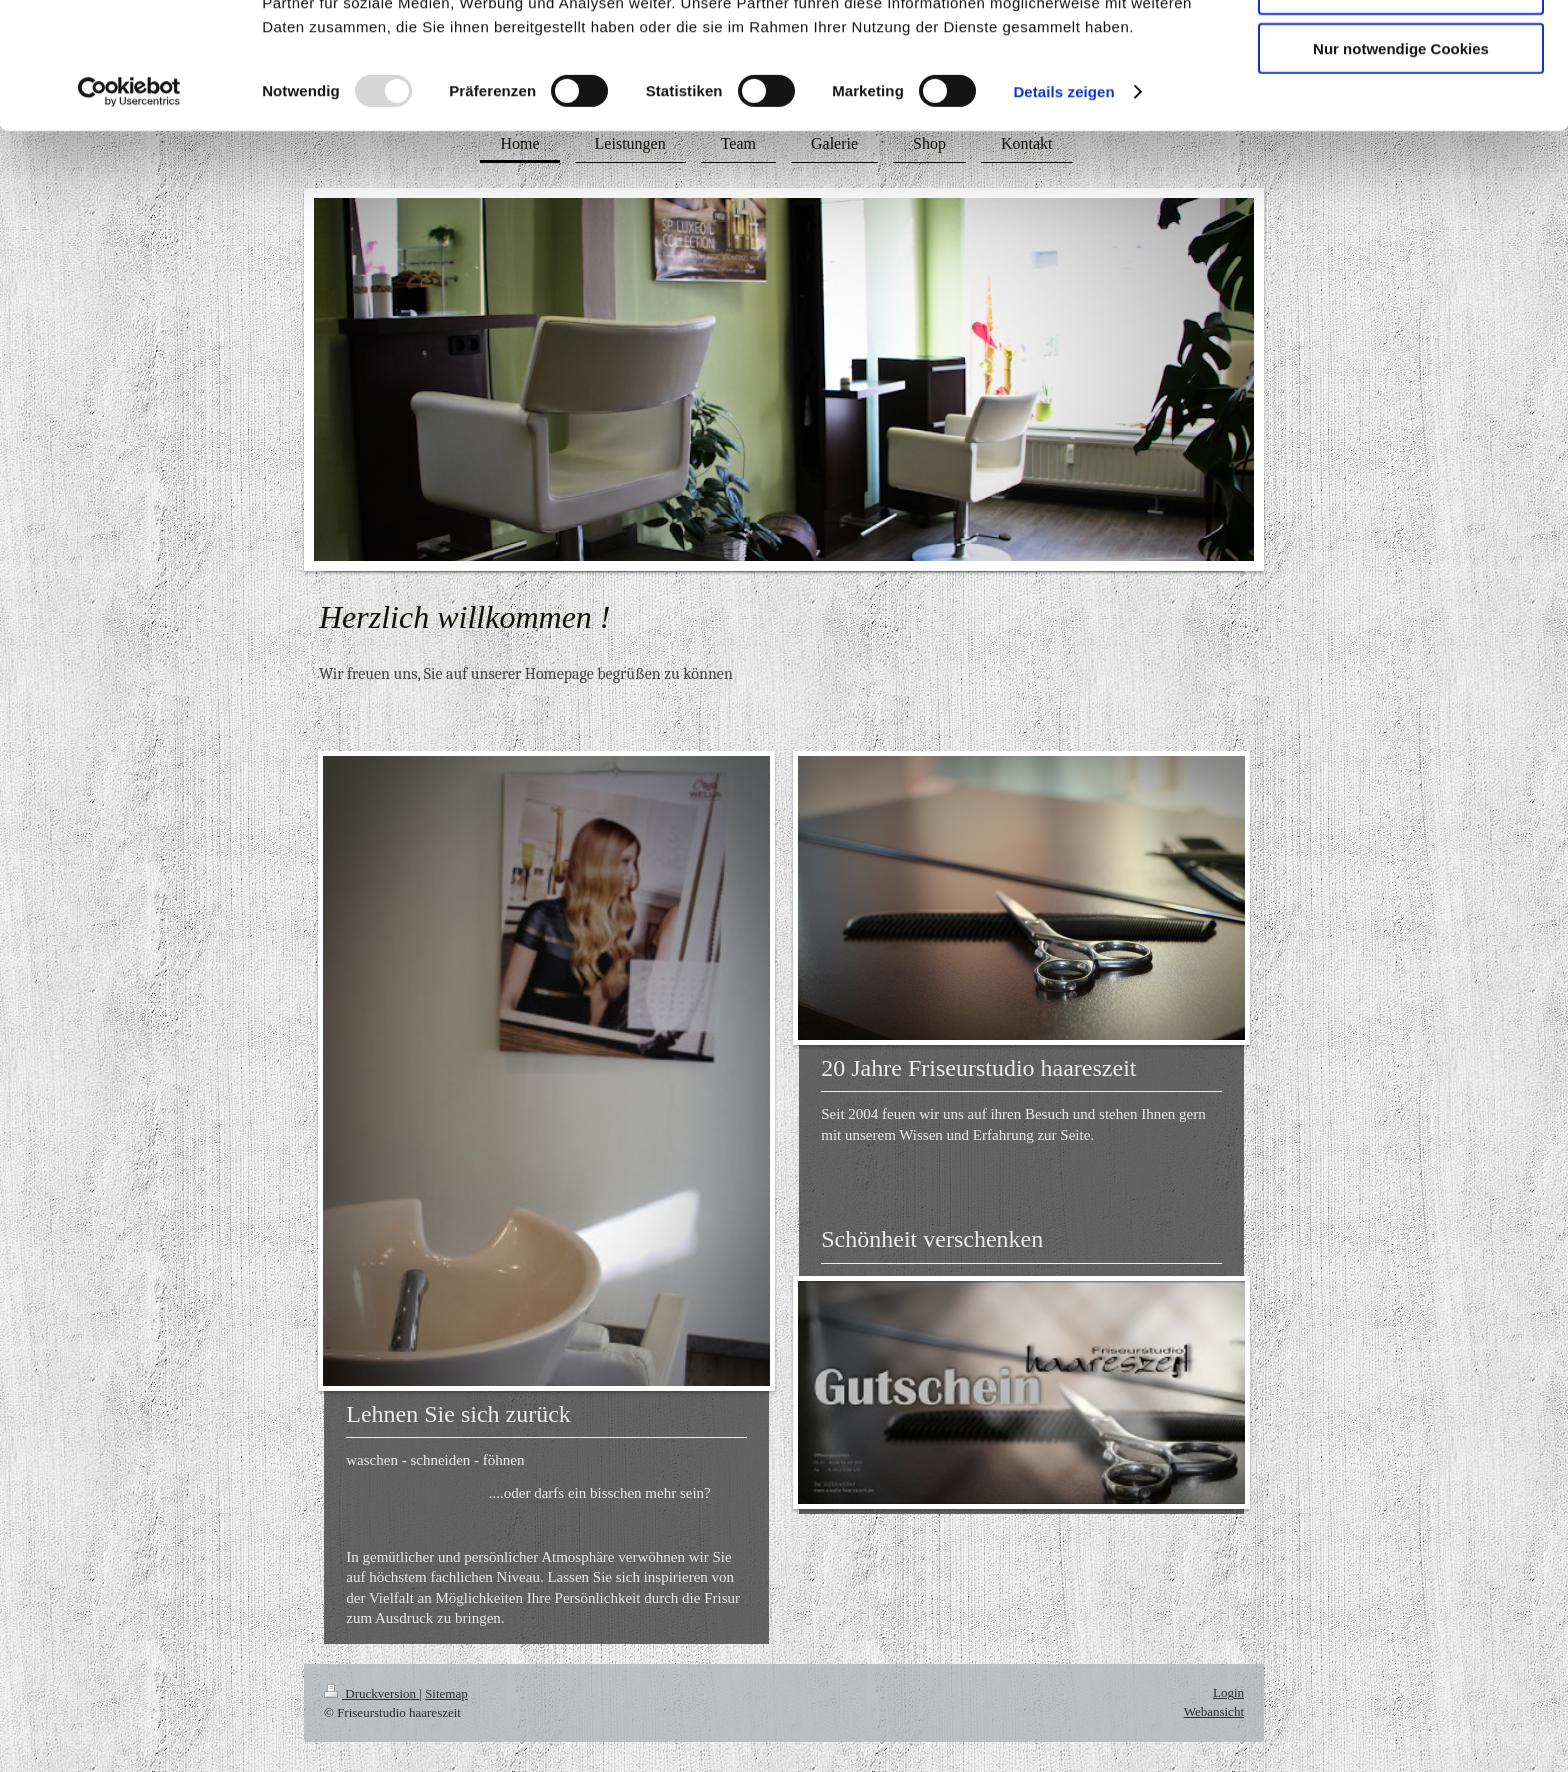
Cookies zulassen (1401, 49)
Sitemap (446, 1693)
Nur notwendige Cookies (1401, 166)
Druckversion (371, 1693)
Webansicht (1214, 1711)
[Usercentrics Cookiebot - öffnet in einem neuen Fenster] (129, 210)
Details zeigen (1063, 209)
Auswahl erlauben (1401, 108)
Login (1228, 1692)
